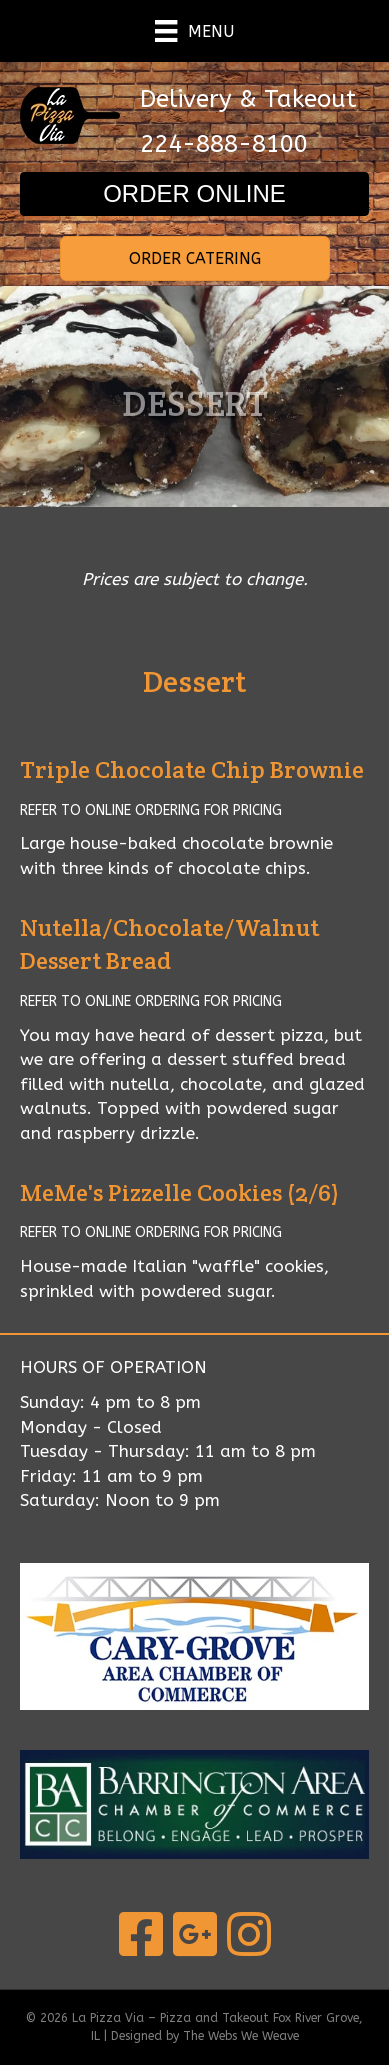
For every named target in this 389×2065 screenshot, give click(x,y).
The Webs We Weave (241, 2036)
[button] (194, 194)
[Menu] (194, 31)
